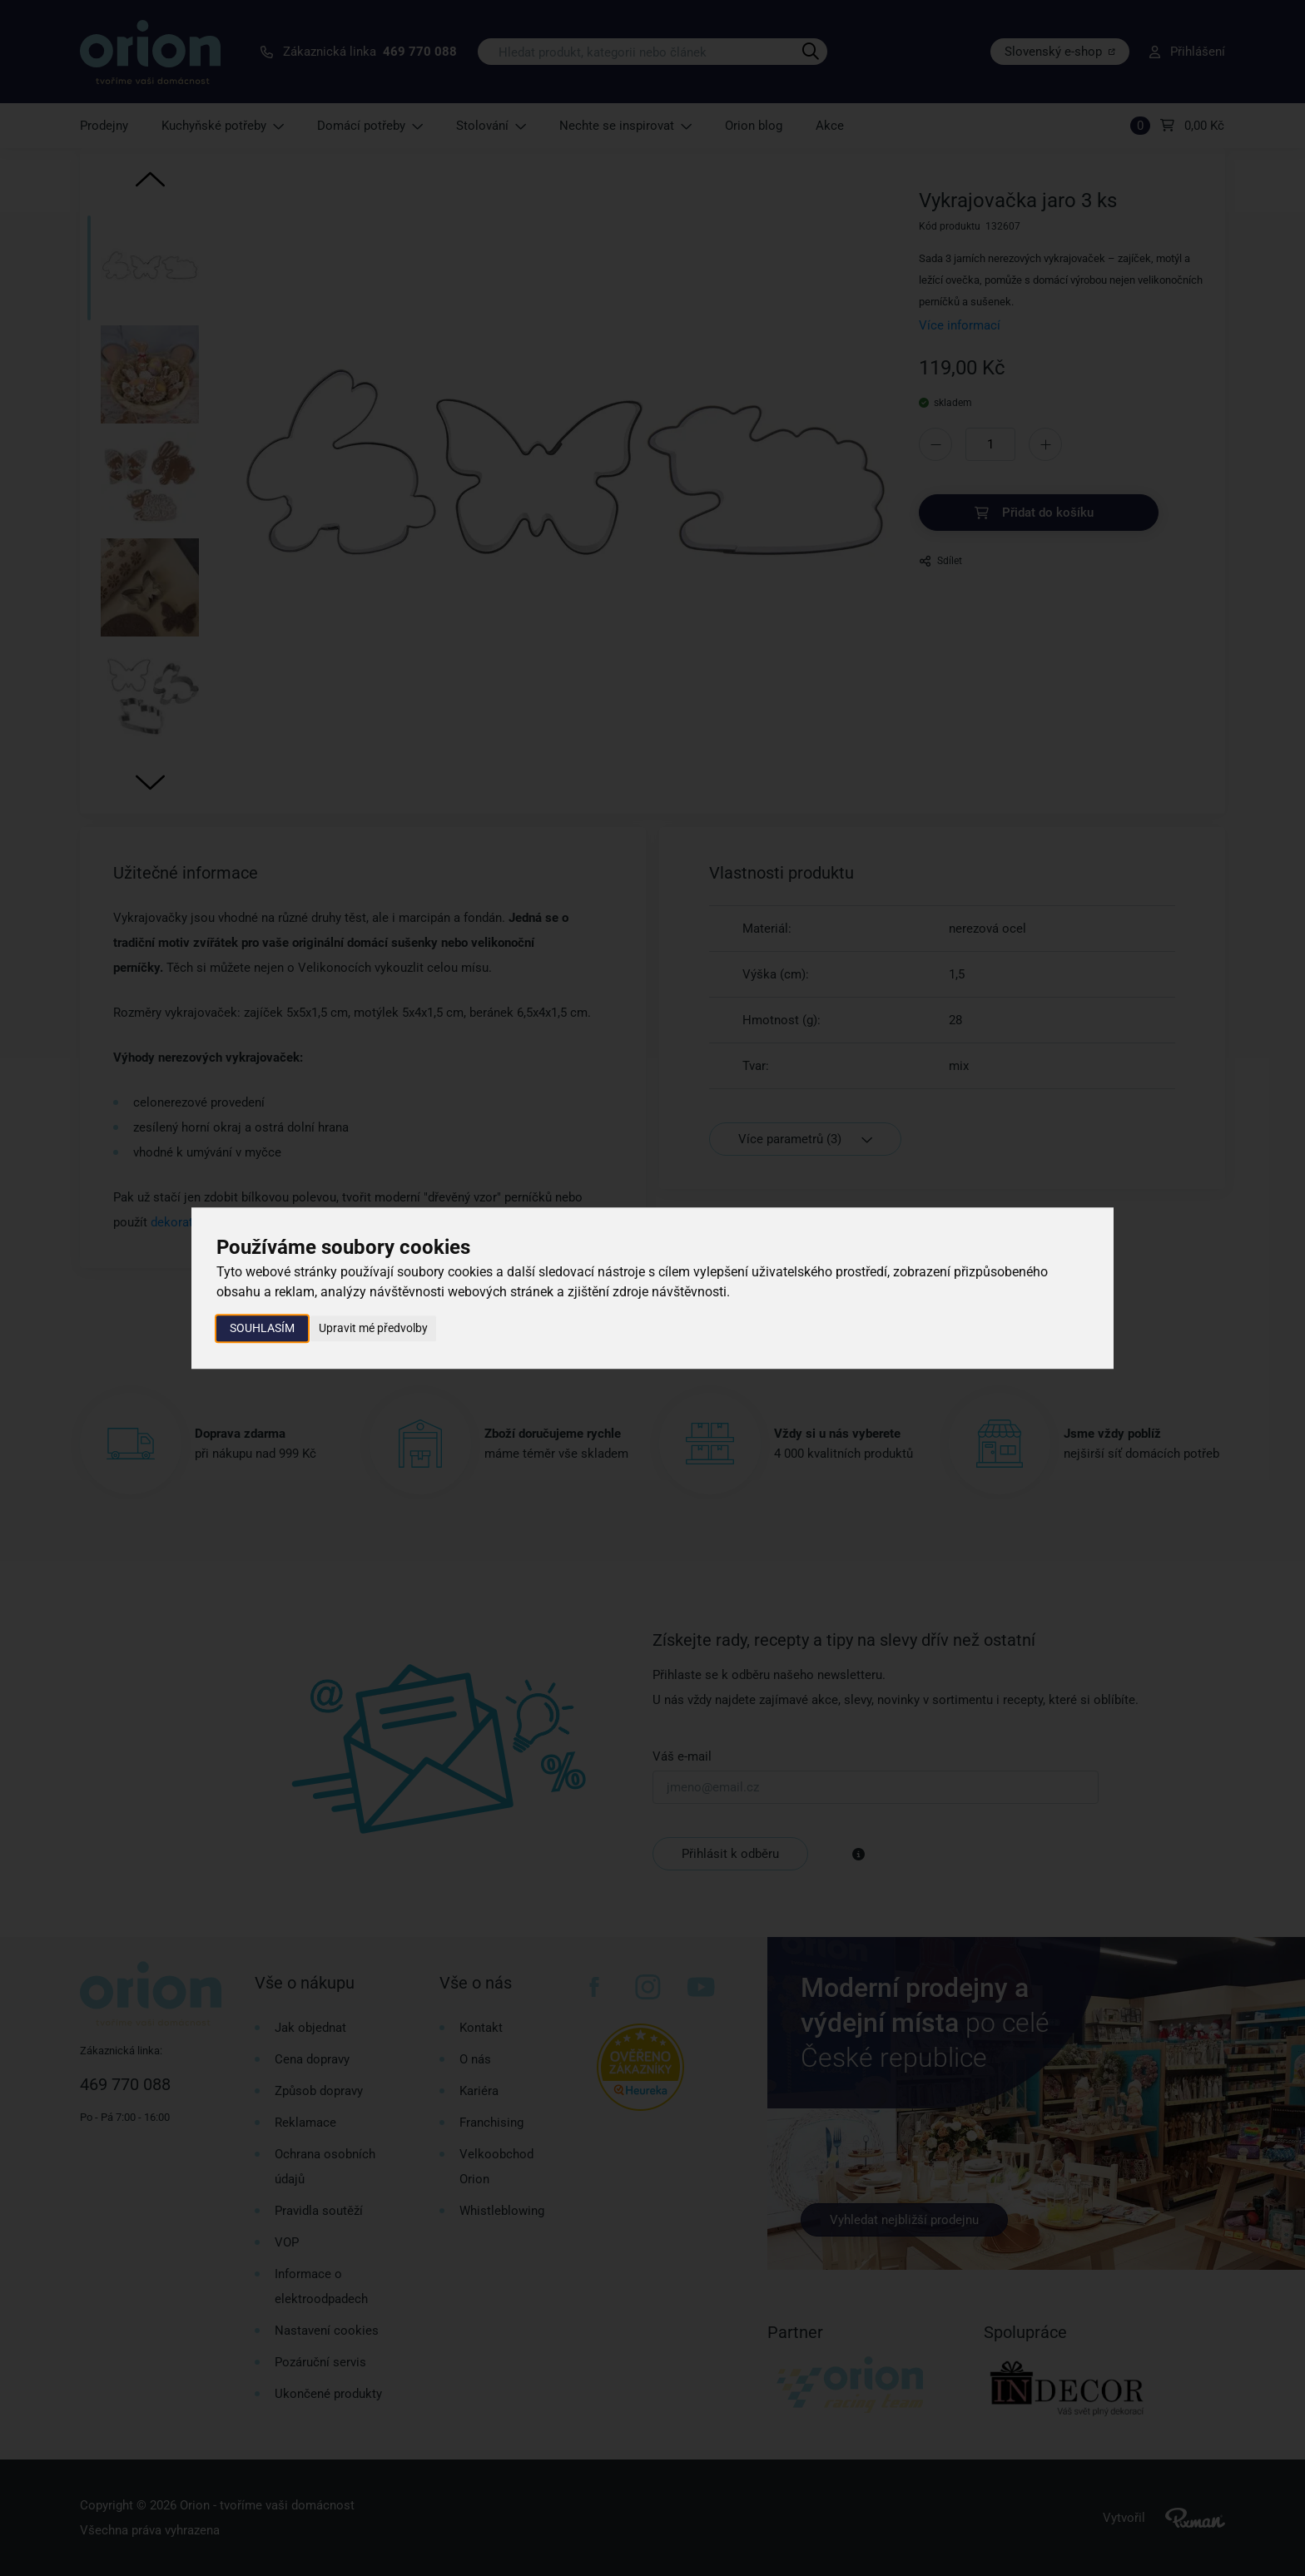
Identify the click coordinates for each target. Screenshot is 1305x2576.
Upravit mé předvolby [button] (373, 1328)
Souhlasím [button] (262, 1328)
